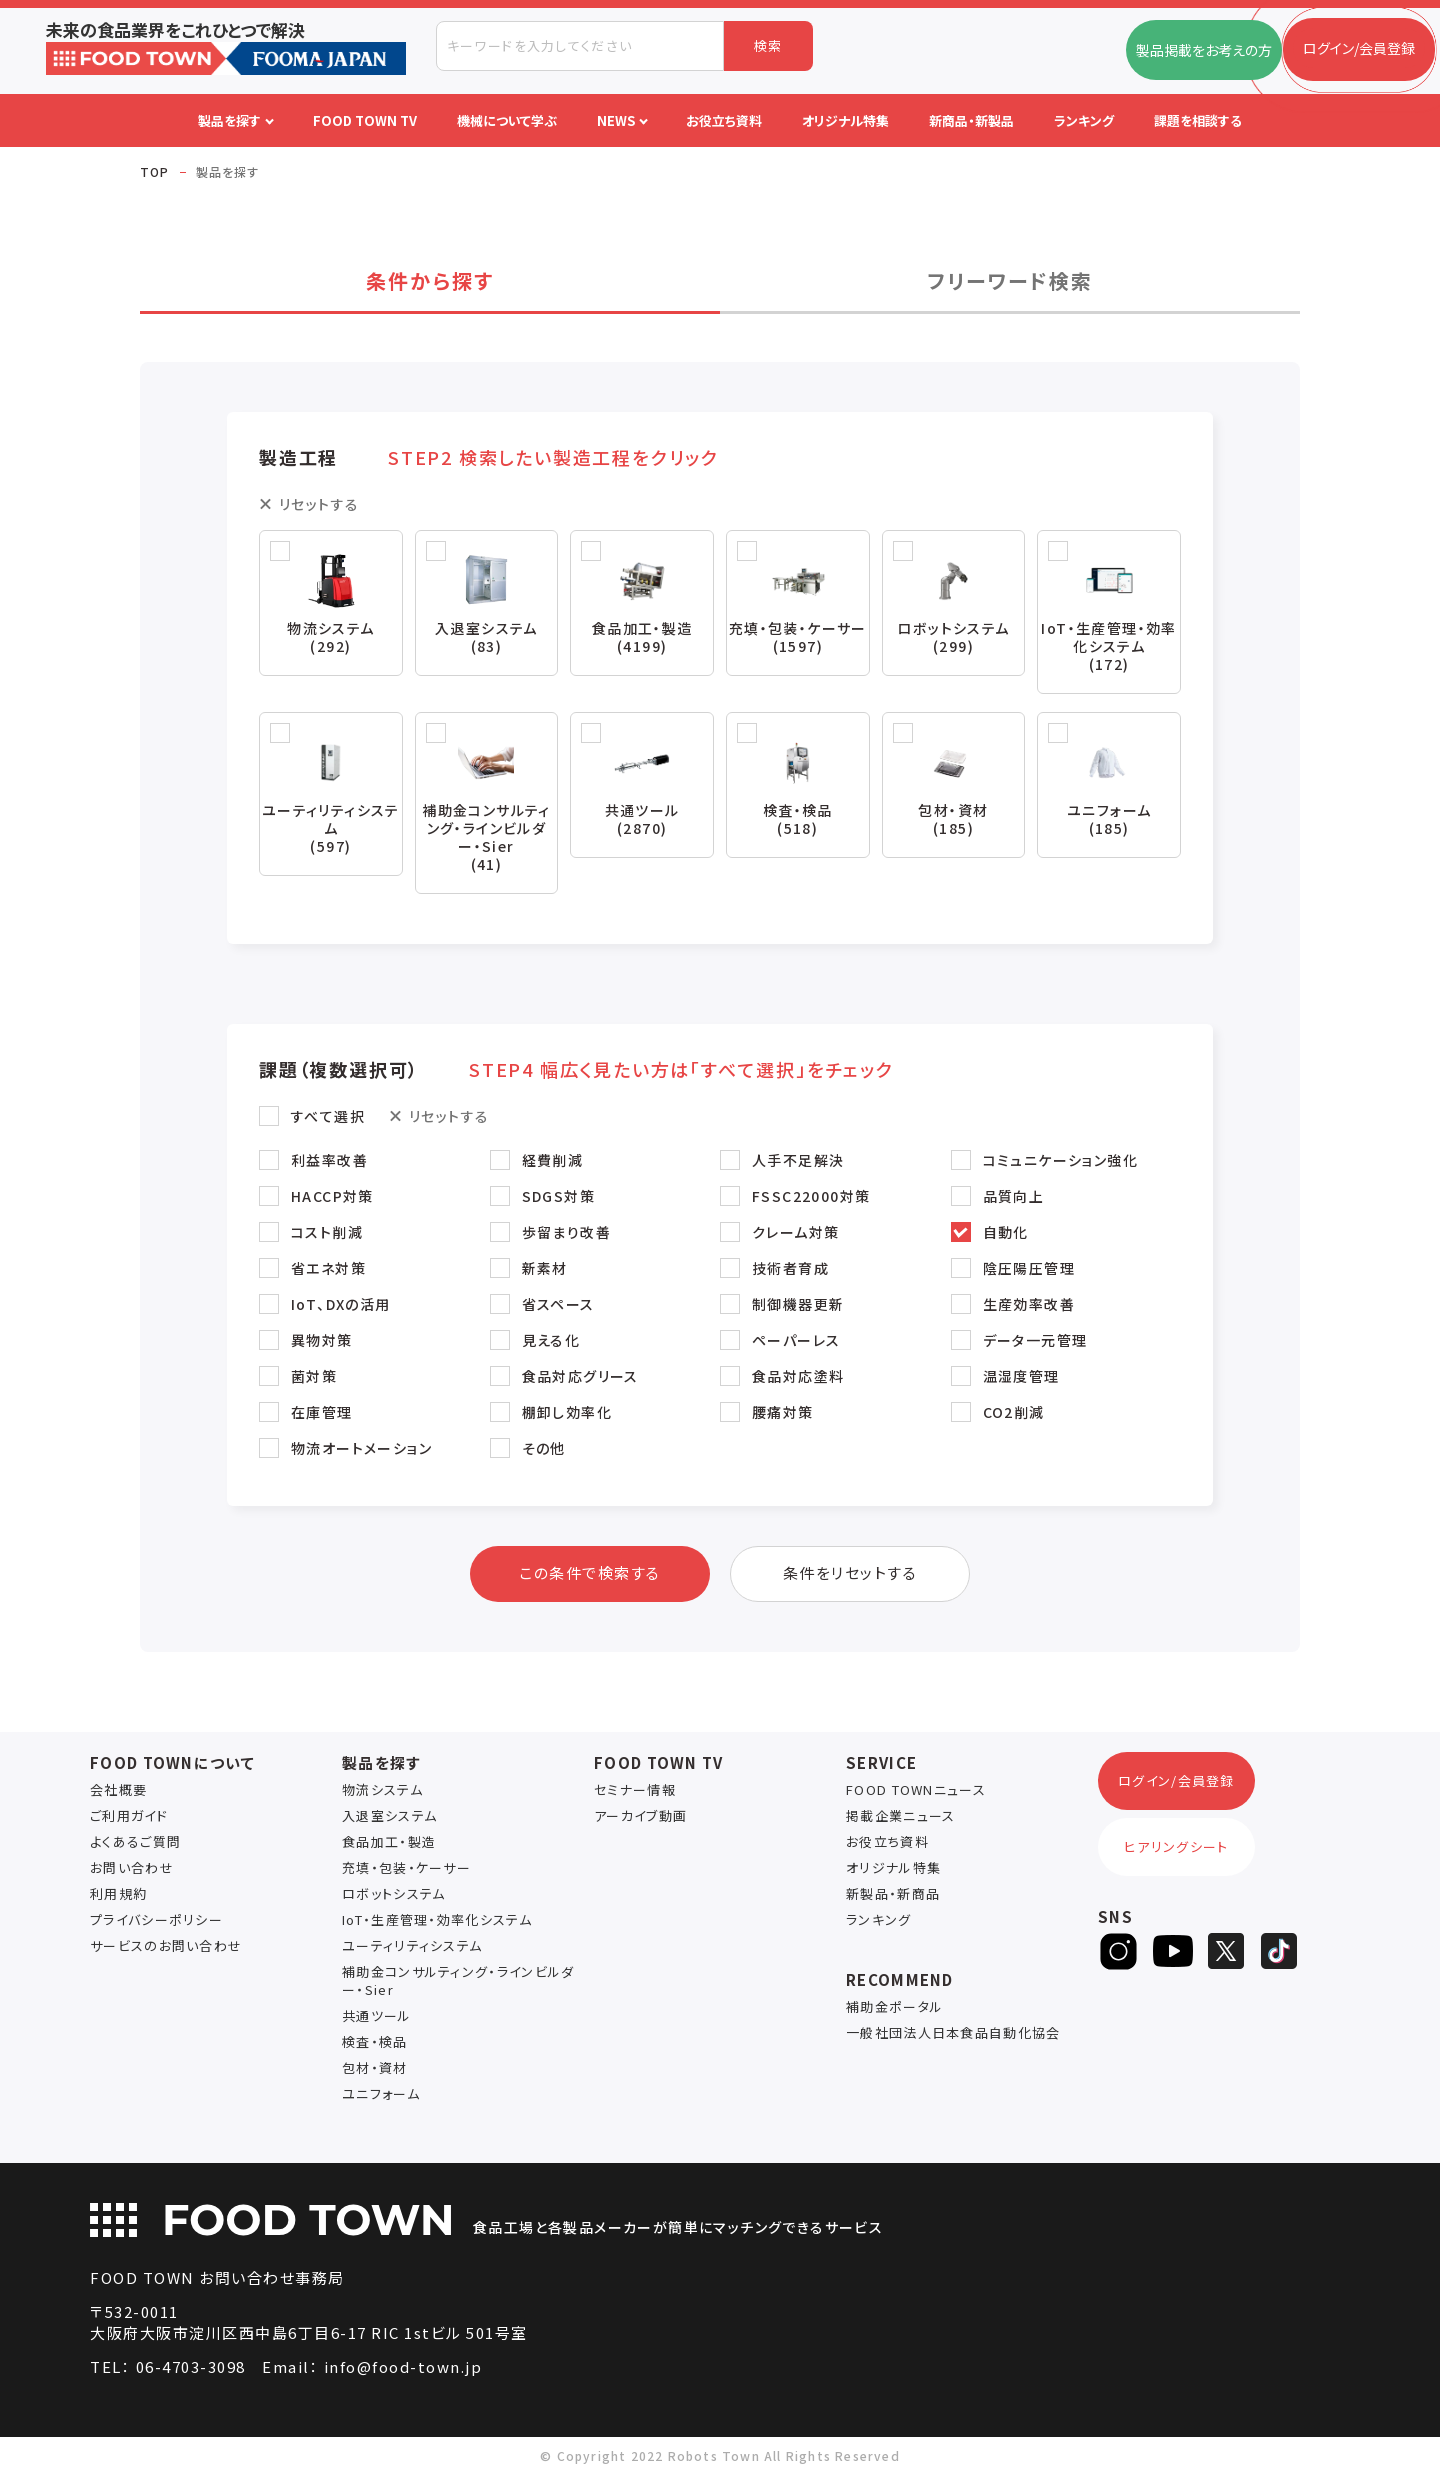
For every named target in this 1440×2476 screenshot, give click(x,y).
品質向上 (1014, 1198)
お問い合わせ (132, 1869)
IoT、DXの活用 (341, 1306)
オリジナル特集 (893, 1869)
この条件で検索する (590, 1574)
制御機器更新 (798, 1306)
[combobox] (580, 46)
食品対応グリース (580, 1378)
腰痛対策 (783, 1414)
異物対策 (322, 1342)
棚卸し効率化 (567, 1414)
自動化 (1006, 1234)
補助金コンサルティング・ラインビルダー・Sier (458, 1982)
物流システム (382, 1791)
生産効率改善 (1029, 1306)
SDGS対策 (558, 1198)
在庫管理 (322, 1414)
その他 (544, 1450)
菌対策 (314, 1378)
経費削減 (553, 1162)
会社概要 (118, 1791)
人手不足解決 (798, 1162)
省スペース (558, 1306)
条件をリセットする (850, 1574)
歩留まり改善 (566, 1234)
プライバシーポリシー (156, 1921)
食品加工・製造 (389, 1843)
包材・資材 (375, 2069)
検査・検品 (375, 2043)
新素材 (545, 1270)
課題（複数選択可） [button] (576, 1071)
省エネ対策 (328, 1270)
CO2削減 (1014, 1414)
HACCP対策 (332, 1198)
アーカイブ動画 (640, 1817)
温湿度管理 (1021, 1378)
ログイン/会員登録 (1176, 1782)
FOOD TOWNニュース (916, 1791)
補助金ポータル (894, 2008)
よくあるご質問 (135, 1843)
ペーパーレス (796, 1342)
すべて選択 (328, 1118)
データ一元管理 (1035, 1342)
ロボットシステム (393, 1895)
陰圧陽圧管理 (1029, 1270)
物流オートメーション (361, 1450)
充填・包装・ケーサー (406, 1869)
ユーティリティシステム (412, 1947)
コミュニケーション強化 (1060, 1162)
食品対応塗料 (798, 1378)
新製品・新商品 (893, 1895)
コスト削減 (327, 1234)
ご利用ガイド (129, 1817)
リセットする (319, 504)
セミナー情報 (635, 1791)
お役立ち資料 (887, 1843)
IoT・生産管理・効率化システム (437, 1921)
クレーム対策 (795, 1234)
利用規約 (118, 1895)
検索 (768, 45)
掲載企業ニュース (900, 1817)
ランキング (879, 1921)
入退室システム (389, 1817)
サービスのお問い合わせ (166, 1947)
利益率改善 (329, 1162)
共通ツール (377, 2017)
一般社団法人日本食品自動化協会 (953, 2034)
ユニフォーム (381, 2095)
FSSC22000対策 (811, 1198)
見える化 (551, 1342)
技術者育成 (790, 1270)
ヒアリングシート (1176, 1848)
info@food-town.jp (403, 2368)
